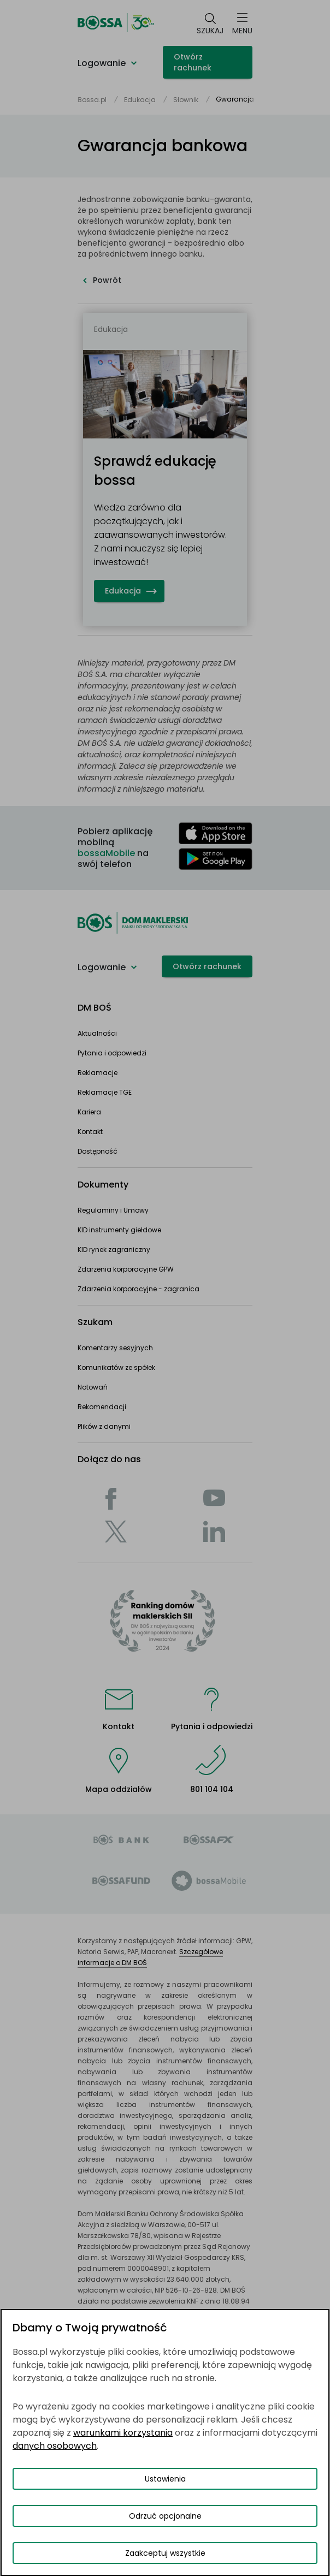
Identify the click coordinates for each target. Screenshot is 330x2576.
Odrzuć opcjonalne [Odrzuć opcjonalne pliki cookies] (165, 2515)
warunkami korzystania (123, 2432)
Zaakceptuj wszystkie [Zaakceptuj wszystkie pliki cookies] (165, 2553)
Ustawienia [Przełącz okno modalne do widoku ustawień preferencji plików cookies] (165, 2478)
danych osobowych (55, 2446)
